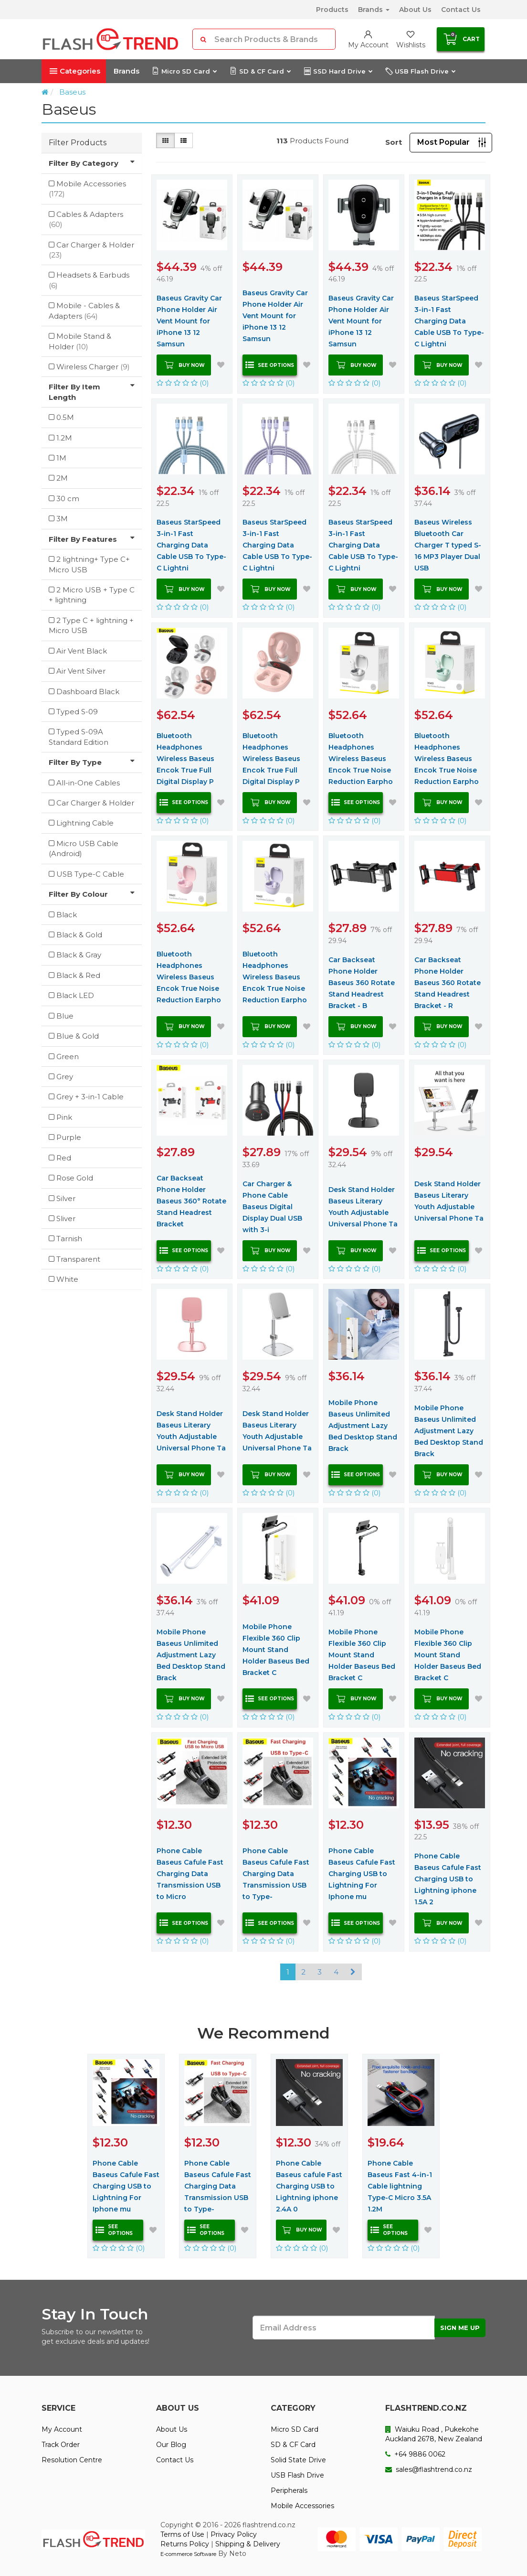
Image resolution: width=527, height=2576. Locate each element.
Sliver (65, 1218)
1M (61, 457)
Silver (65, 1198)
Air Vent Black (81, 650)
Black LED (75, 995)
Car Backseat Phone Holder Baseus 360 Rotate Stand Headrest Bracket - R (447, 982)
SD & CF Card (260, 71)
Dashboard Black (87, 691)
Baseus (72, 92)
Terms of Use (182, 2534)
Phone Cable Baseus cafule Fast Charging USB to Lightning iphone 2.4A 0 (309, 2186)
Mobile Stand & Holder (80, 341)
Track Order (61, 2444)
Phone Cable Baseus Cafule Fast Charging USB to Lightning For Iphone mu (361, 1873)
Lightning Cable (85, 822)
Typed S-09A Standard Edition (78, 736)
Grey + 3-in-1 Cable (90, 1096)
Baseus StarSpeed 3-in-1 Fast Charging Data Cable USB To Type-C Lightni (449, 321)
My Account (62, 2429)
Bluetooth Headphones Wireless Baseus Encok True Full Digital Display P (185, 758)
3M (62, 518)
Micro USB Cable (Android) (83, 848)
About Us (415, 9)
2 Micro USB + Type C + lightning (92, 594)
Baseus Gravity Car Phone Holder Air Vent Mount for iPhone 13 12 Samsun (189, 321)
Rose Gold (74, 1177)
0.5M (65, 417)
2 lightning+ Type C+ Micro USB (89, 564)
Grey (64, 1076)
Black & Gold (79, 934)
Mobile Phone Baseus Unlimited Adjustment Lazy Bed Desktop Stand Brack (362, 1425)
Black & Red (78, 975)
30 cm (67, 498)
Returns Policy (184, 2544)
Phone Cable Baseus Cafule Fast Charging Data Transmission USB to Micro (190, 1873)
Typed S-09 (77, 711)
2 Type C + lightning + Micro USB (91, 625)
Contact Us (461, 9)
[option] (126, 2156)
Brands (374, 9)
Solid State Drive (298, 2460)
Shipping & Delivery (247, 2544)
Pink (64, 1117)
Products (332, 9)
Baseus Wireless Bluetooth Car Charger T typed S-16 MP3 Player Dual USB (447, 545)
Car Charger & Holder (91, 249)
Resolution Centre (72, 2460)
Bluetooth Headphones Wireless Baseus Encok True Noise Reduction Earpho (360, 758)
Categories (75, 70)
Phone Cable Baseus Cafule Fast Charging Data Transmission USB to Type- (275, 1873)
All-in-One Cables (88, 782)
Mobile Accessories (87, 188)
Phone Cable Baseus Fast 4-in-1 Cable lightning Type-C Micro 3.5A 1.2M (400, 2186)
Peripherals (289, 2490)
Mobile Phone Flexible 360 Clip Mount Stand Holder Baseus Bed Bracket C (275, 1649)
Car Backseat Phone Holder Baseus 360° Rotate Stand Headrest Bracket (191, 1201)
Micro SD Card (184, 71)
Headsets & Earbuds (89, 280)
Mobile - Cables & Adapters (84, 310)
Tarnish (69, 1238)
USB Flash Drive (420, 71)
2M (62, 478)
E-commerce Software (188, 2554)
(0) (183, 382)
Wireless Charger (93, 366)
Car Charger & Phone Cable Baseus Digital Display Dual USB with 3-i (272, 1207)
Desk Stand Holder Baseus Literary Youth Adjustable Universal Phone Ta (363, 1206)
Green (67, 1056)
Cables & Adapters (86, 219)
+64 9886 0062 (415, 2454)
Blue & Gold (77, 1036)
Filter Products (77, 142)
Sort (393, 142)
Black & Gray (78, 954)
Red (63, 1157)
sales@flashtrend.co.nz (428, 2469)
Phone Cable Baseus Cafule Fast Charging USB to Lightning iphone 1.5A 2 (447, 1879)
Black (66, 914)
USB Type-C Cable (90, 874)
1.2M (64, 437)
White (67, 1279)
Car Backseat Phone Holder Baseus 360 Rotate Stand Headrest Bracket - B (361, 982)
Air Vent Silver (80, 671)
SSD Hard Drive (338, 71)
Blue (65, 1015)
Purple (68, 1137)
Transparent (78, 1259)
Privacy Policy (234, 2534)
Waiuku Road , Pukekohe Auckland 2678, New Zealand (433, 2434)
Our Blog (171, 2444)
